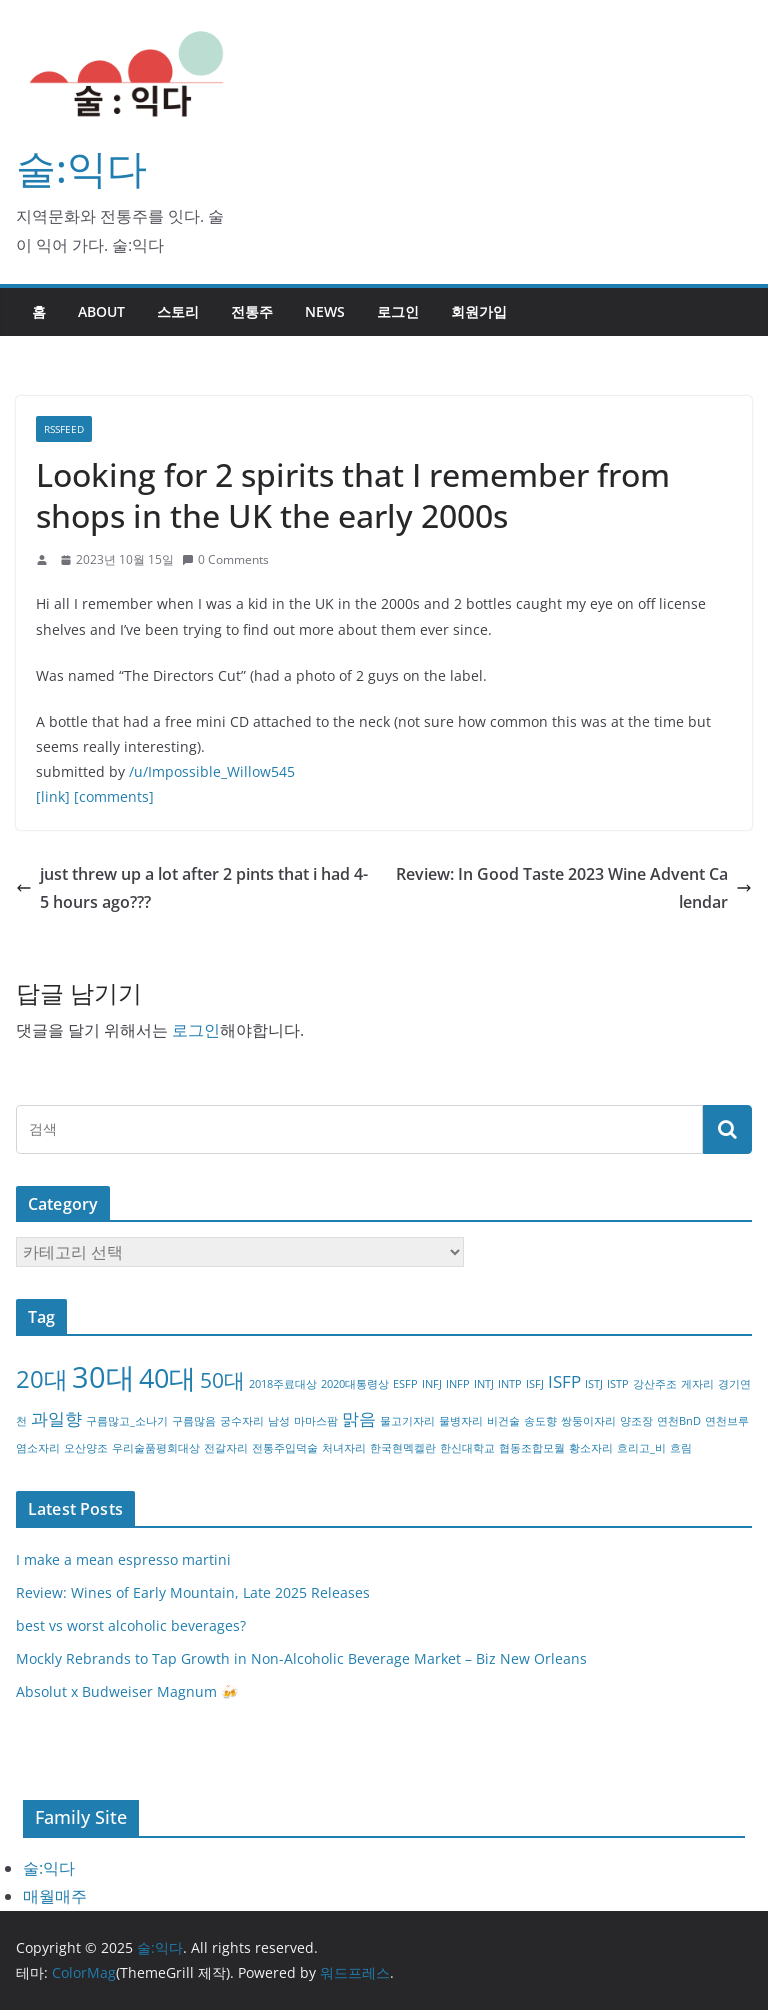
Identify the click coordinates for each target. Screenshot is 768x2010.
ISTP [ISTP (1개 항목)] (618, 1384)
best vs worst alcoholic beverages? (131, 1625)
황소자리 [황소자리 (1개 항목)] (591, 1448)
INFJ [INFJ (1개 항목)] (432, 1384)
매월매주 (55, 1896)
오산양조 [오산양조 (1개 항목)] (86, 1448)
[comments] (114, 796)
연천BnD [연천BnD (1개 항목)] (679, 1421)
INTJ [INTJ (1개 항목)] (484, 1384)
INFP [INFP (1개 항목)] (458, 1384)
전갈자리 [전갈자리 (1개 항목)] (226, 1448)
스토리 (178, 311)
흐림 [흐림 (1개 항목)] (681, 1448)
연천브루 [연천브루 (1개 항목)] (727, 1421)
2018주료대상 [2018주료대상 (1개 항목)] (283, 1384)
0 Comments (225, 559)
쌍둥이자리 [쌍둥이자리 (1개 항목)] (588, 1421)
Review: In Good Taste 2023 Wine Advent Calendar (574, 888)
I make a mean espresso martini (123, 1559)
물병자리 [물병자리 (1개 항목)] (461, 1421)
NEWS (325, 311)
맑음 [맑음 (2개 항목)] (359, 1418)
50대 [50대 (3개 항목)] (222, 1380)
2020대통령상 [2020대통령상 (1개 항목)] (355, 1384)
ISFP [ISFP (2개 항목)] (564, 1381)
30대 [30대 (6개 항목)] (103, 1377)
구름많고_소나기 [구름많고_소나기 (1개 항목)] (127, 1421)
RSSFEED (64, 429)
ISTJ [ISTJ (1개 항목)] (594, 1384)
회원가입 (479, 311)
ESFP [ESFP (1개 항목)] (405, 1384)
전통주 (252, 311)
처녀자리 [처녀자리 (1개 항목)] (344, 1448)
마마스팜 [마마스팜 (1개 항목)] (316, 1421)
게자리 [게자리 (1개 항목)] (697, 1384)
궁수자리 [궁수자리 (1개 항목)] (242, 1421)
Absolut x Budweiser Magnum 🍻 (127, 1691)
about (101, 311)
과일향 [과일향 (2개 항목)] (56, 1418)
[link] (53, 796)
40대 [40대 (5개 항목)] (167, 1377)
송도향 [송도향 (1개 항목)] (540, 1421)
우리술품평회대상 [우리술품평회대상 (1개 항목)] (156, 1448)
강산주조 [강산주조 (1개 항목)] (655, 1384)
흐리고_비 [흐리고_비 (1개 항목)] (641, 1448)
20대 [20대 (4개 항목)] (42, 1378)
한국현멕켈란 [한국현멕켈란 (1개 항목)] (403, 1448)
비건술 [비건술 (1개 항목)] (503, 1421)
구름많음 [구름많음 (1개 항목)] (194, 1421)
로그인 (398, 311)
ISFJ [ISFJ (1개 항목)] (535, 1384)
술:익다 (81, 167)
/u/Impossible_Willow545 (212, 771)
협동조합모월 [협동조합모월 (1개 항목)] (532, 1448)
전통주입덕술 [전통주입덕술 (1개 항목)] (285, 1448)
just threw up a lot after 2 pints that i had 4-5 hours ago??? (192, 888)
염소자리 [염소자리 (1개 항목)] (38, 1448)
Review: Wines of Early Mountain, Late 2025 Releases (193, 1592)
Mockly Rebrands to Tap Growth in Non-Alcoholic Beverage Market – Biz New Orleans (301, 1658)
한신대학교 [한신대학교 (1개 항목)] (467, 1448)
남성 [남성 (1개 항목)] (279, 1421)
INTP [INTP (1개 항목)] (510, 1384)
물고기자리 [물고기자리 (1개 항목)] (407, 1421)
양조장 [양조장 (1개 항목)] (636, 1421)
